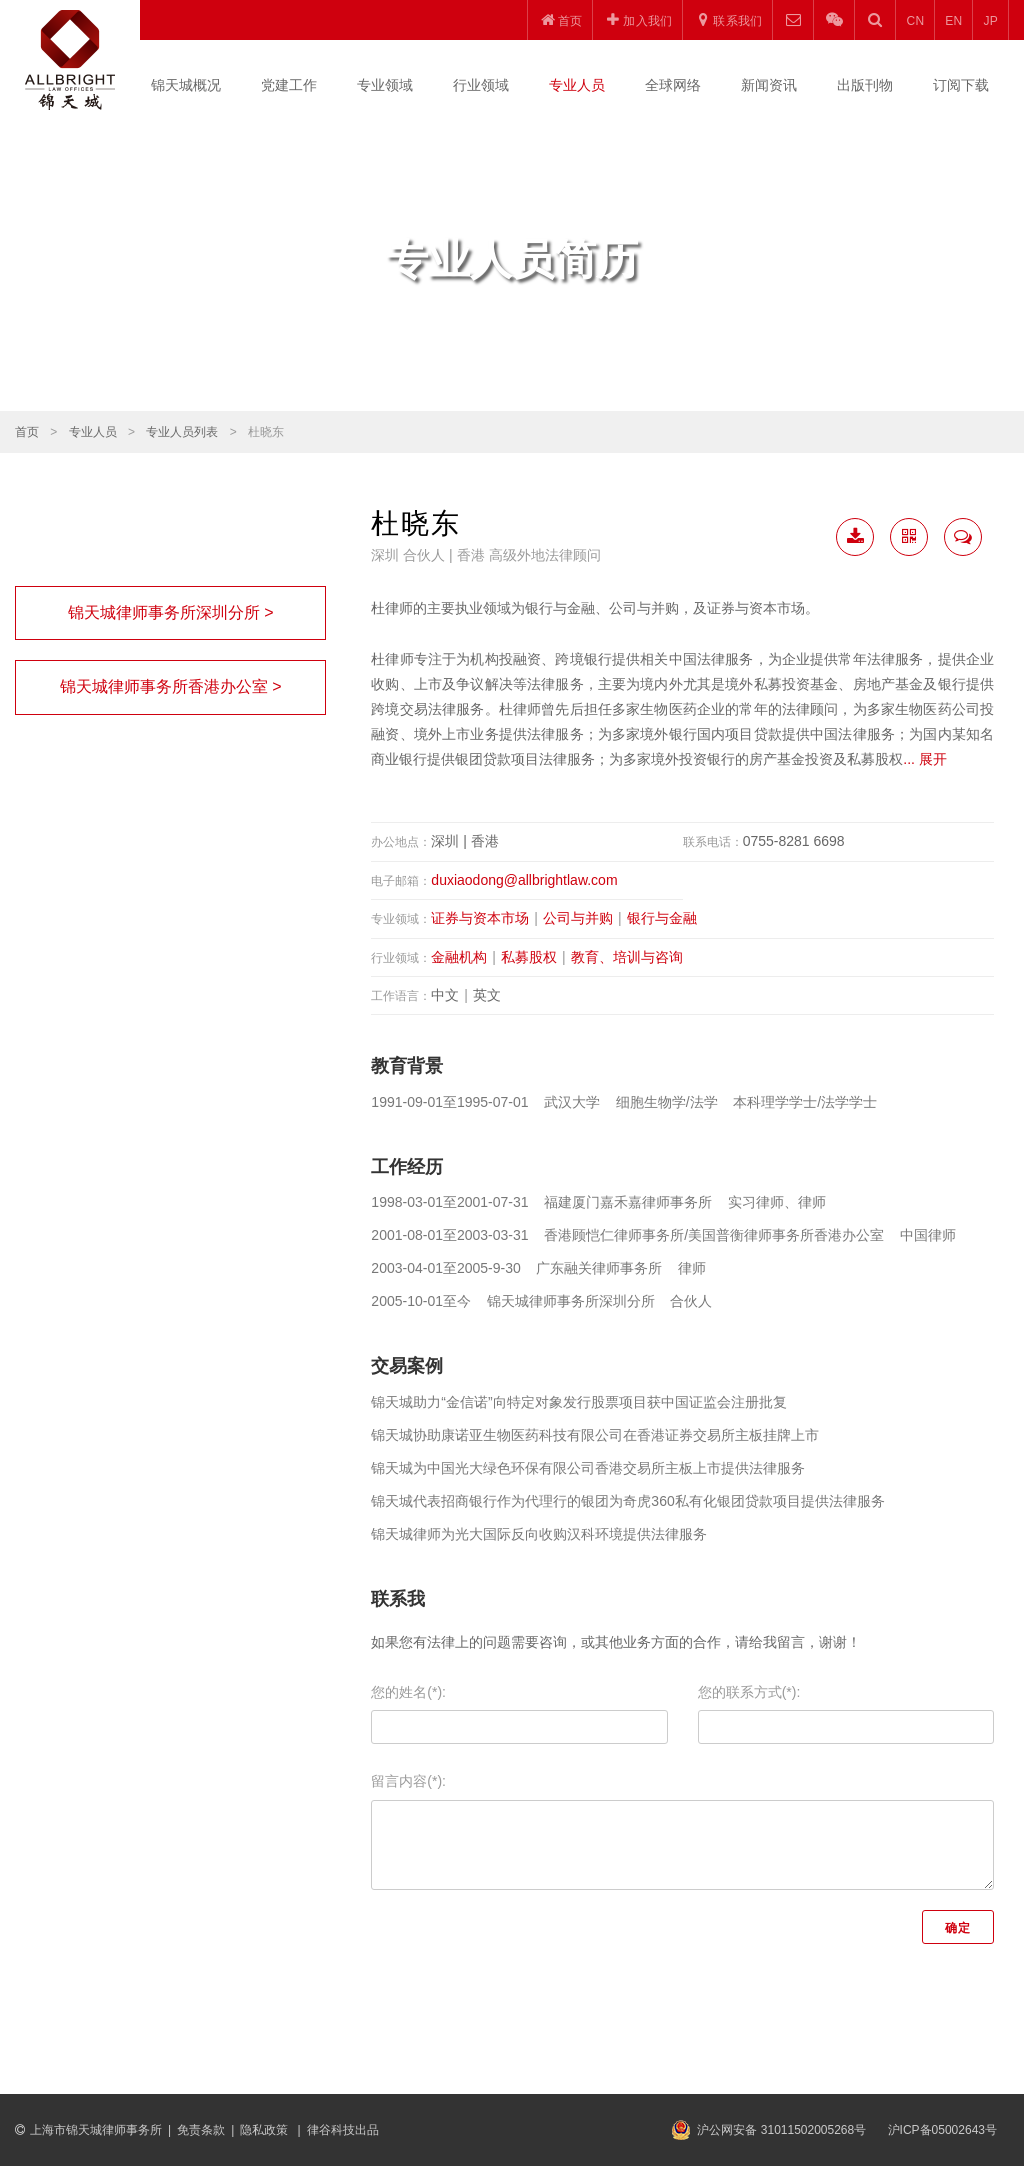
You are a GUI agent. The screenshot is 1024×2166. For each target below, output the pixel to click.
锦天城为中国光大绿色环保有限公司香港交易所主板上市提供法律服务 (588, 1468)
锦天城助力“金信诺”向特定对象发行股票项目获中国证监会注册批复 (578, 1402)
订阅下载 (961, 85)
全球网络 (673, 85)
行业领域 (481, 85)
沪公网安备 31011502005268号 (781, 2130)
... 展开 (925, 759)
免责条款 (201, 2130)
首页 (27, 432)
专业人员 (577, 85)
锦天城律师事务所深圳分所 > (171, 612)
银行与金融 (662, 918)
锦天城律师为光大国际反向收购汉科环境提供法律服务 (539, 1534)
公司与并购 (578, 918)
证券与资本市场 (480, 918)
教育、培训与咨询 (627, 957)
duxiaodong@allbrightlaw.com (524, 880)
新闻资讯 (769, 85)
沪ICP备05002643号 (942, 2130)
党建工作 (289, 85)
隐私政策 (265, 2130)
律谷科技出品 (343, 2130)
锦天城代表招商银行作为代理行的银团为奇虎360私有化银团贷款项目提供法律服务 (627, 1501)
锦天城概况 (186, 85)
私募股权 (529, 957)
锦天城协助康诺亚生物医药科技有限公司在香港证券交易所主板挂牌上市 (595, 1435)
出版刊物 (865, 85)
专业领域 (385, 85)
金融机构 (459, 957)
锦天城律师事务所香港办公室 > (171, 686)
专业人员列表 (182, 432)
